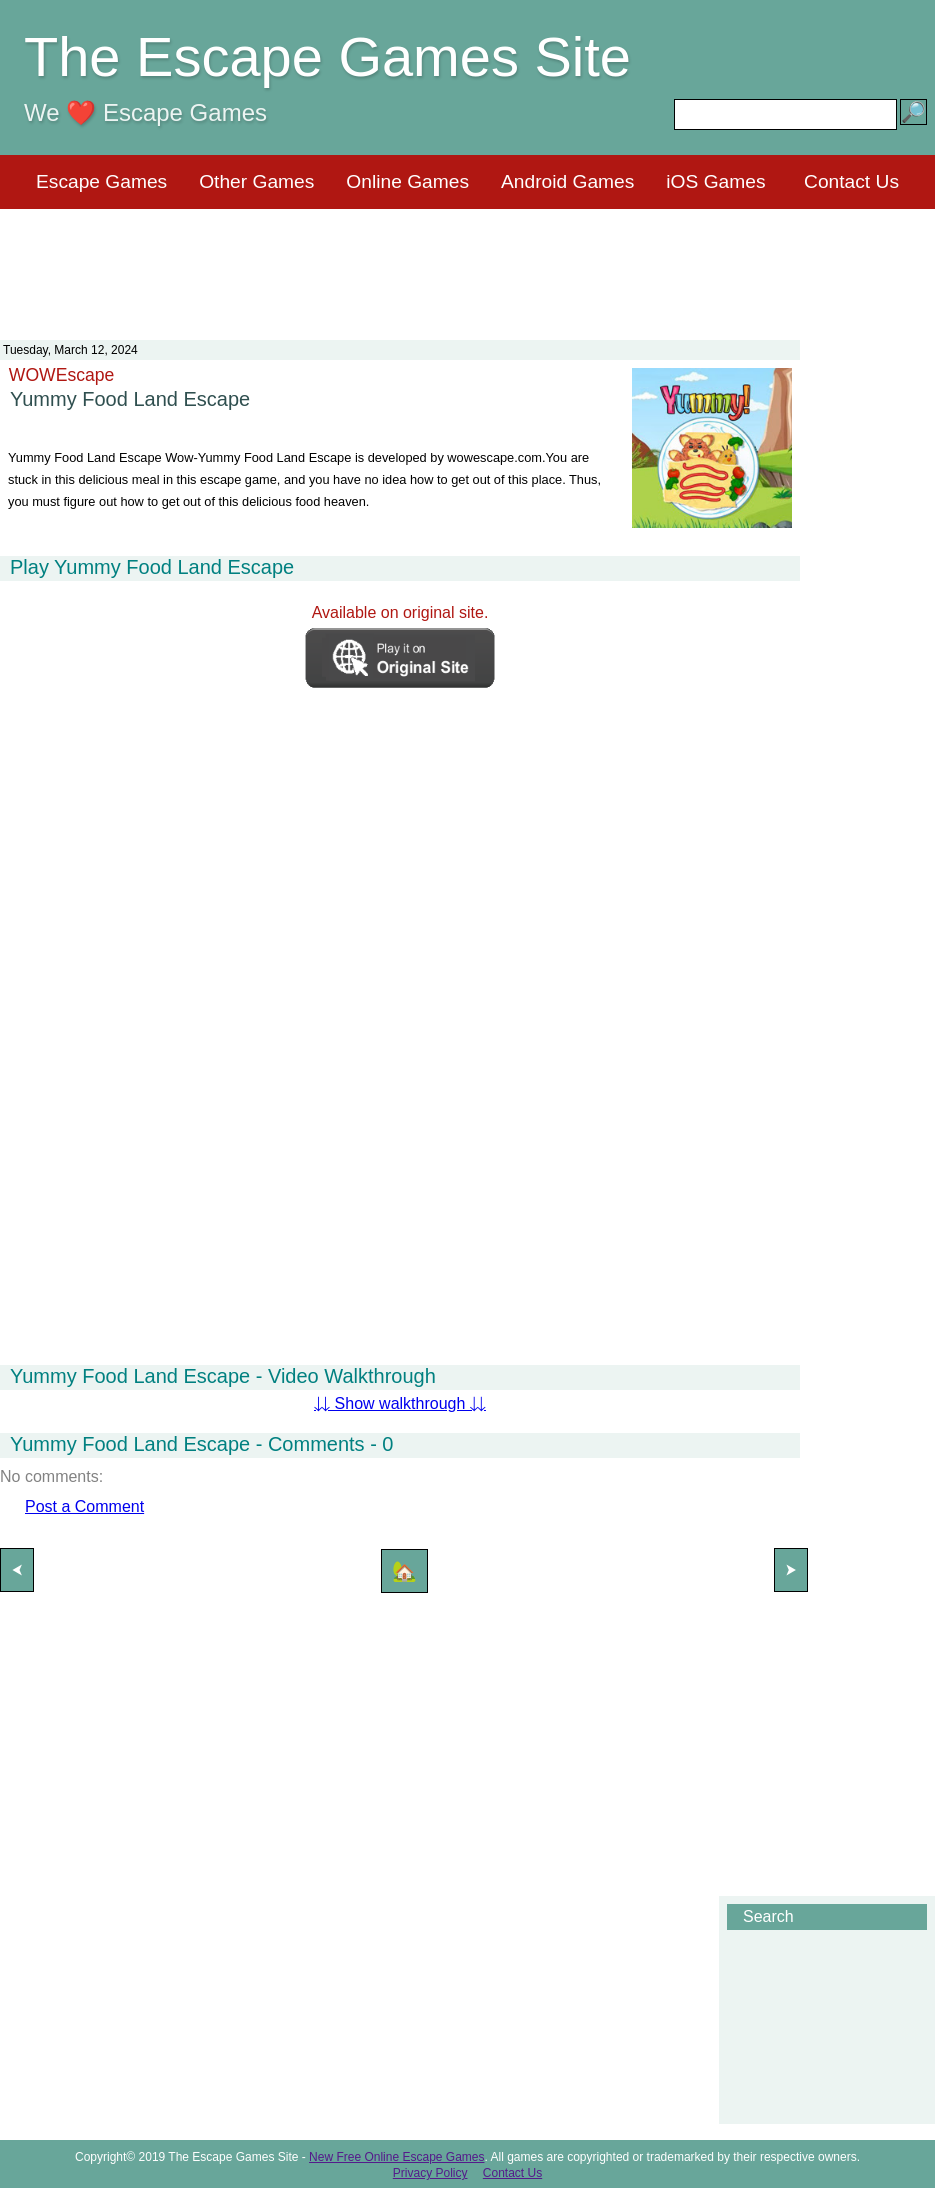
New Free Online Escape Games (396, 2157)
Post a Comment (84, 1506)
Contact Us (851, 181)
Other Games (256, 181)
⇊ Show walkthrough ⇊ (400, 1403)
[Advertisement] (468, 262)
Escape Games (101, 181)
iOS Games (715, 181)
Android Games (567, 181)
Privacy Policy (430, 2173)
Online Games (407, 181)
